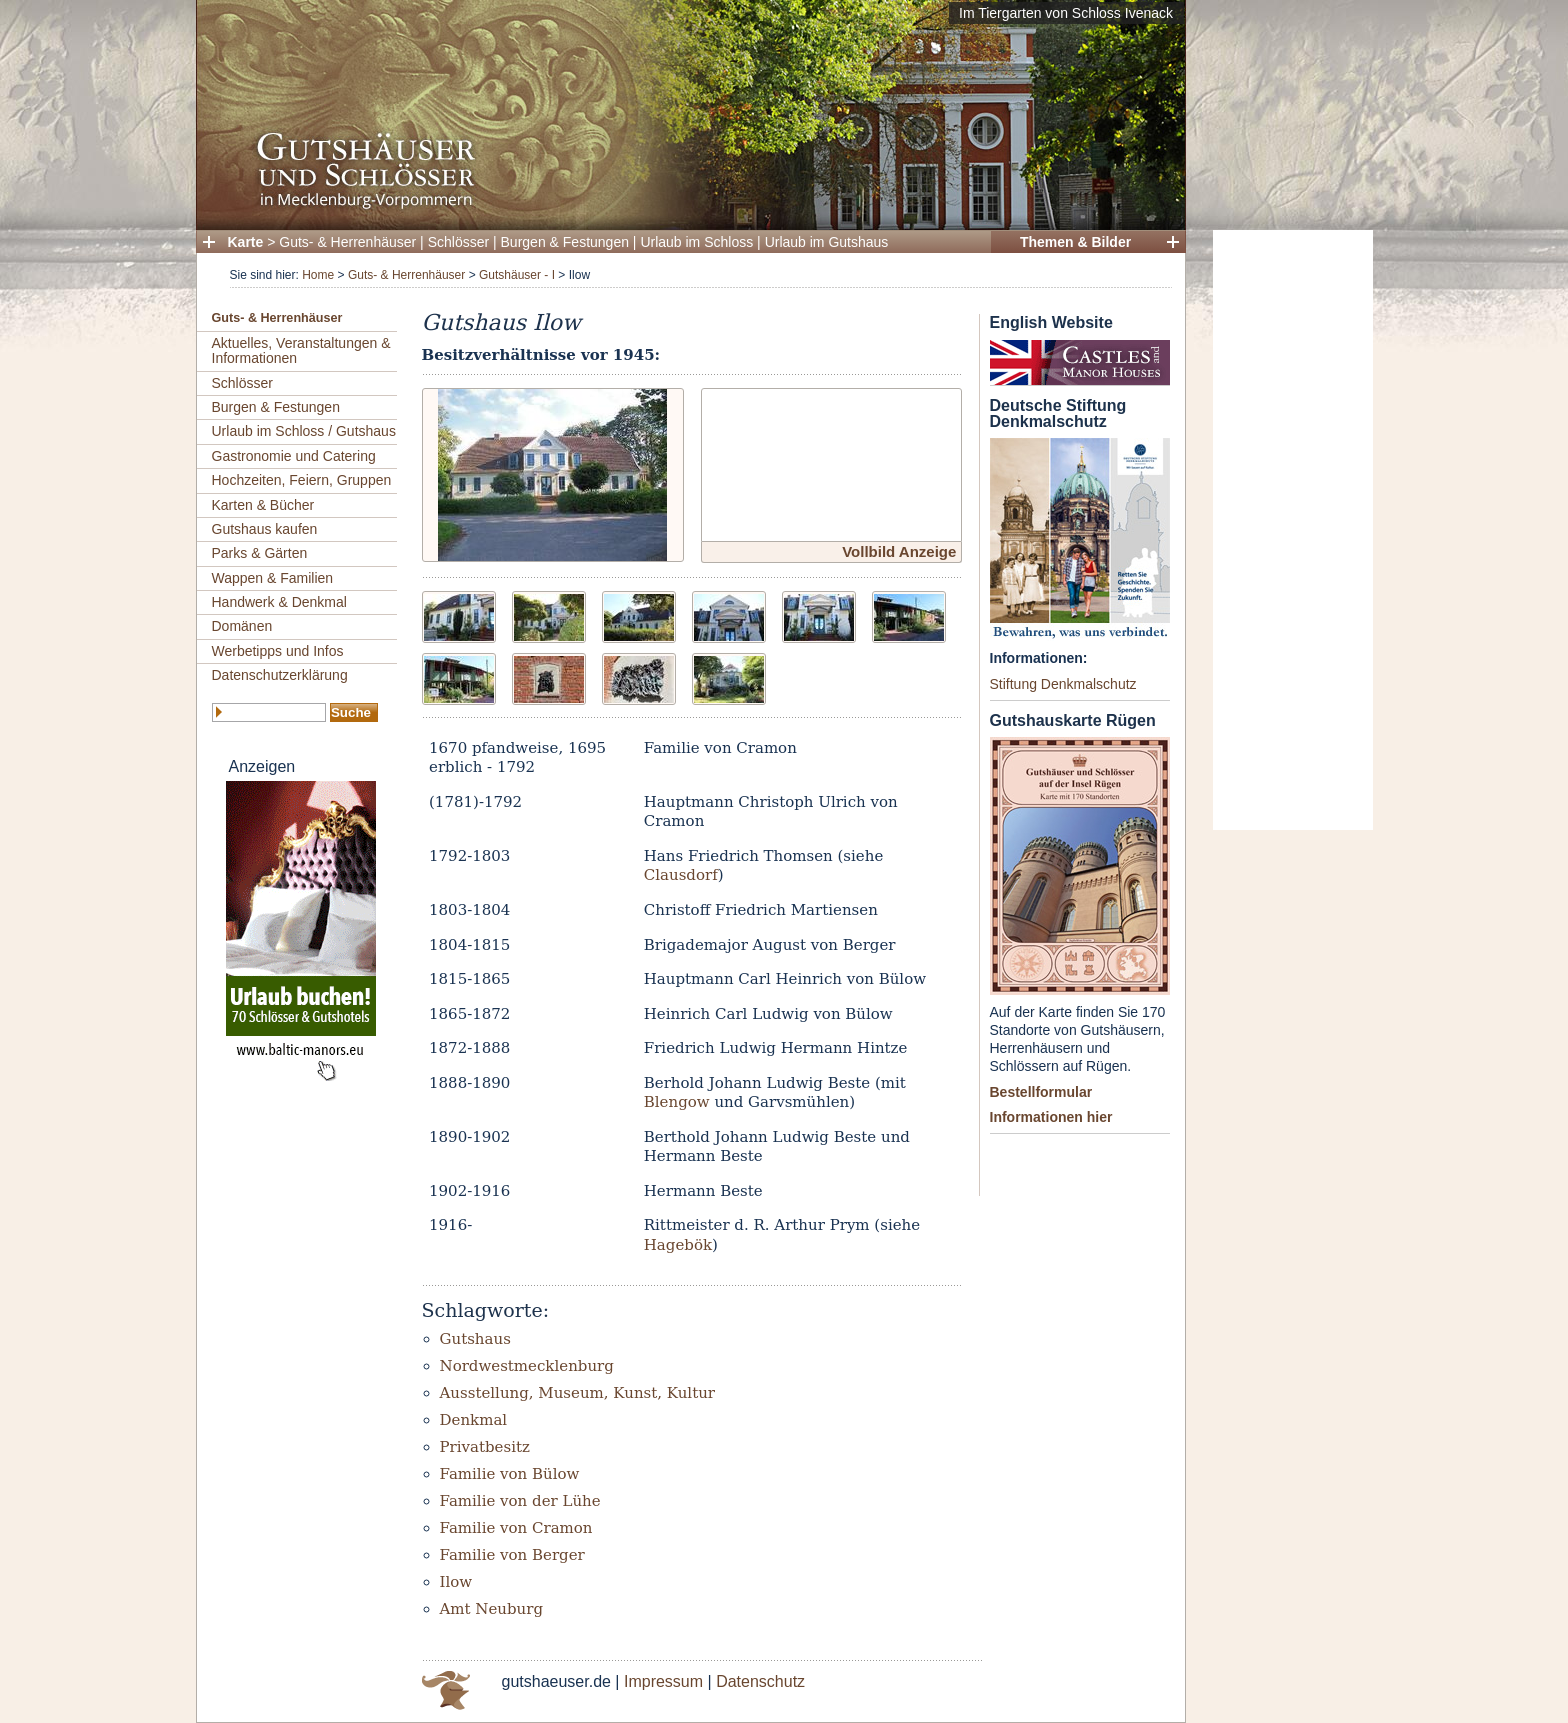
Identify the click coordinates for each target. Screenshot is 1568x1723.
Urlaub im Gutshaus (827, 242)
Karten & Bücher (263, 505)
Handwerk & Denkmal (279, 602)
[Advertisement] (1293, 530)
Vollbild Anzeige (899, 551)
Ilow (456, 1582)
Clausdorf (681, 875)
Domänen (242, 626)
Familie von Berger (512, 1555)
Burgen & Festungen (565, 242)
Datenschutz (760, 1681)
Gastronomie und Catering (294, 456)
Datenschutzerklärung (280, 675)
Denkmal (474, 1420)
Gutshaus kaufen (265, 529)
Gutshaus (475, 1339)
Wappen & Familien (273, 578)
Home (318, 275)
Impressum (663, 1681)
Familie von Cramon (516, 1528)
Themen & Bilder (1075, 242)
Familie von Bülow (510, 1474)
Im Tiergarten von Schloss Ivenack (1066, 13)
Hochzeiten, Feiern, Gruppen (302, 480)
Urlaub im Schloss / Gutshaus (304, 431)
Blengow (677, 1102)
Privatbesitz (485, 1447)
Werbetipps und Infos (278, 651)
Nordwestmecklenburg (527, 1366)
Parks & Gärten (260, 553)
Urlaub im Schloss (696, 242)
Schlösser (458, 242)
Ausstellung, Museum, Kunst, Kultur (578, 1393)
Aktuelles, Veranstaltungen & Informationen (301, 350)
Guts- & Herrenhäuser (347, 242)
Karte (246, 242)
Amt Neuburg (492, 1609)
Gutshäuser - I (517, 275)
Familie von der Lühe (520, 1501)
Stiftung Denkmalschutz (1063, 684)
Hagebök (678, 1245)
